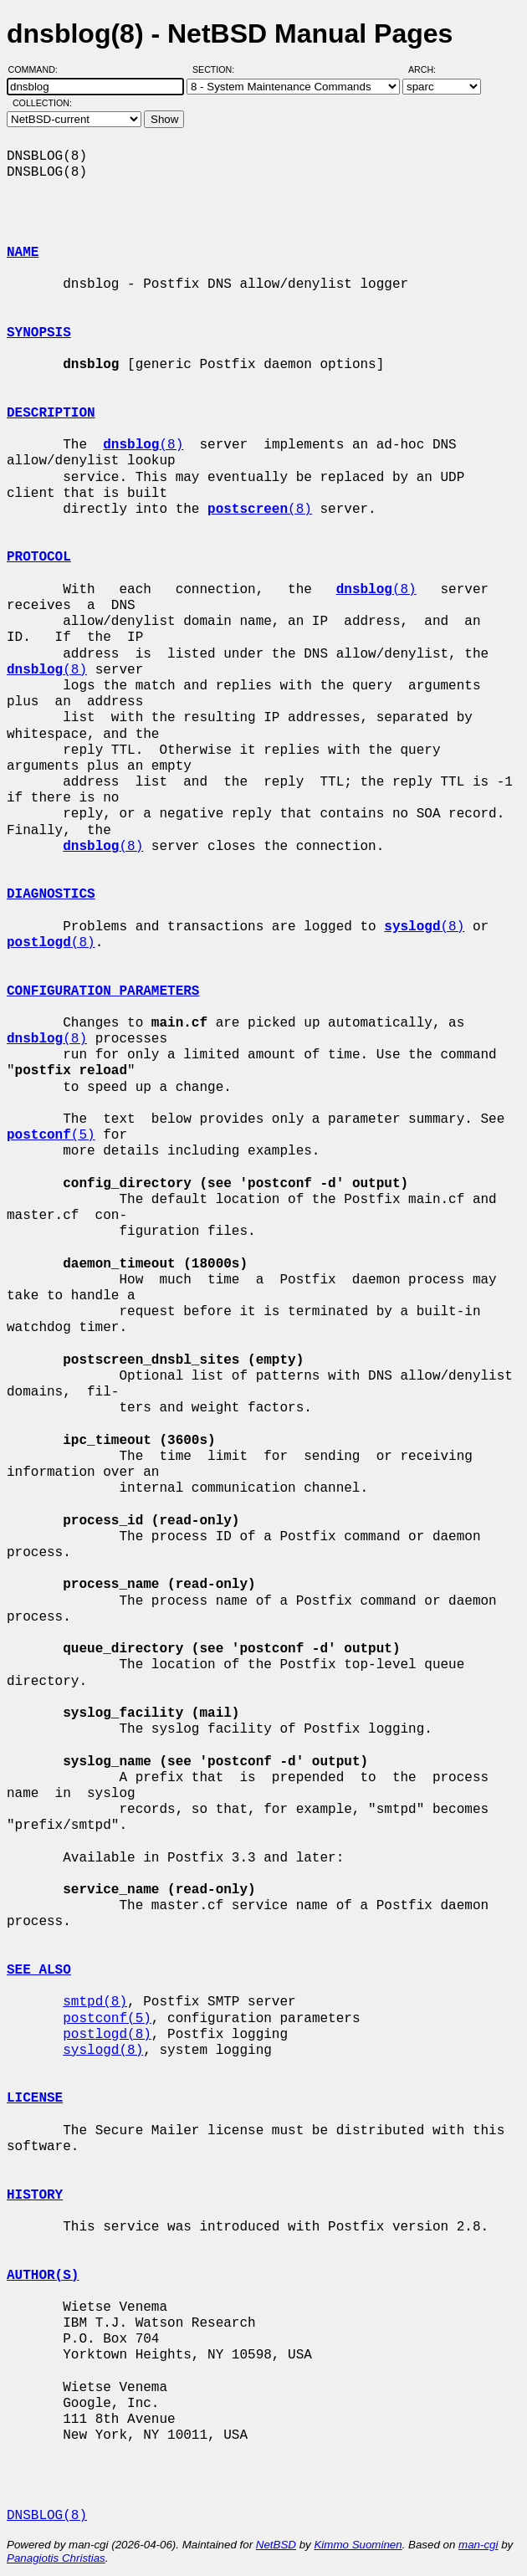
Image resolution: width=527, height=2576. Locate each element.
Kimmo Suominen (358, 2544)
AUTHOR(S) (43, 2275)
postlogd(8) (107, 2034)
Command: (38, 69)
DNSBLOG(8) (47, 2516)
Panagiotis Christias (56, 2558)
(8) (143, 445)
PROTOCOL (39, 557)
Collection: (42, 103)
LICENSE (35, 2098)
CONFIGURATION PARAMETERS (103, 991)
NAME (22, 252)
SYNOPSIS (39, 333)
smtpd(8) (95, 2002)
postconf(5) (107, 2019)
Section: (217, 69)
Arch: (429, 69)
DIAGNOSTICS (51, 894)
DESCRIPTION (51, 413)
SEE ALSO (39, 1970)
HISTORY (35, 2195)
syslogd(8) (103, 2050)
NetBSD (276, 2544)
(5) (51, 1135)
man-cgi (478, 2544)
